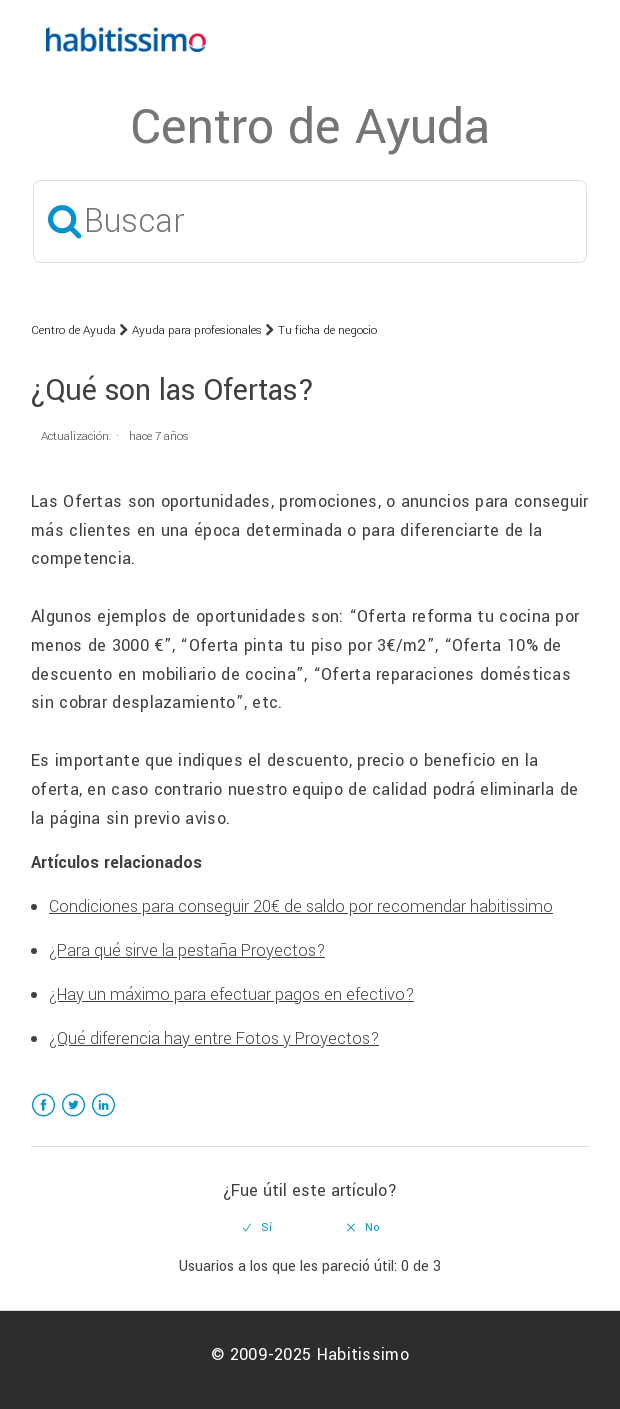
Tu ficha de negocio (327, 330)
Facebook (43, 1117)
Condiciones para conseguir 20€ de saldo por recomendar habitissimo (301, 906)
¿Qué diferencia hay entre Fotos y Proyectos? (214, 1038)
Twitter (73, 1117)
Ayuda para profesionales (197, 330)
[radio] (258, 1228)
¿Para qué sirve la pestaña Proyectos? (187, 950)
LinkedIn (103, 1117)
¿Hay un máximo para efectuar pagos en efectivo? (231, 994)
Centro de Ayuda (73, 330)
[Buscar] (310, 221)
